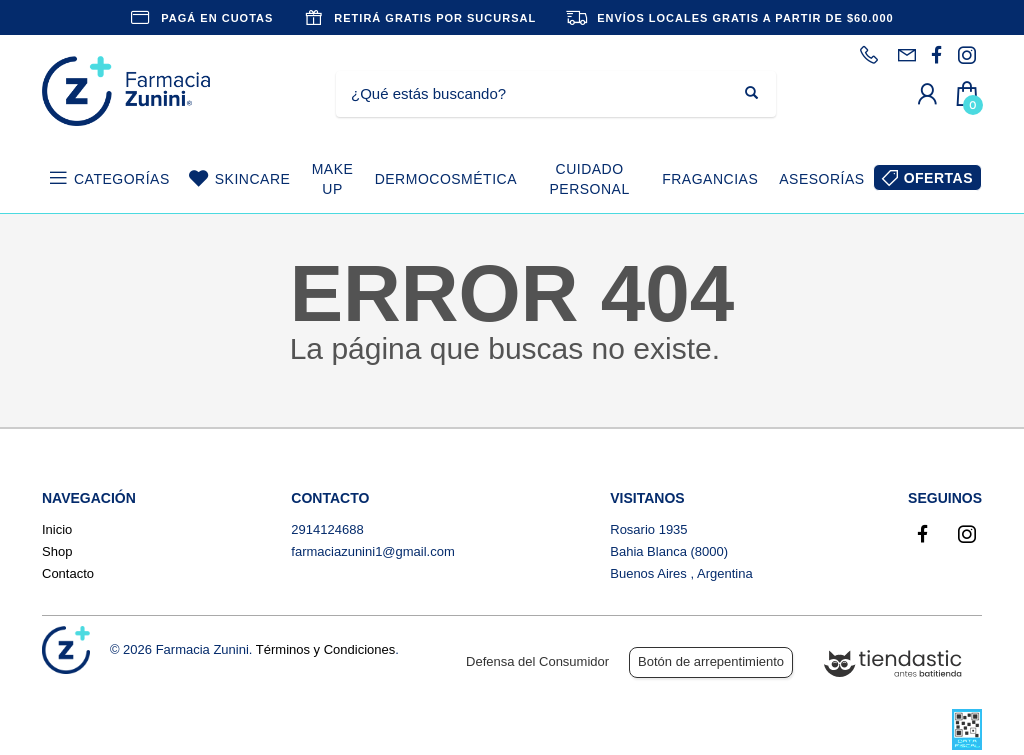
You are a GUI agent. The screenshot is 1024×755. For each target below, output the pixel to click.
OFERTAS (938, 178)
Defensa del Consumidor (537, 661)
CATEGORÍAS (122, 179)
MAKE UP (333, 179)
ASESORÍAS (821, 179)
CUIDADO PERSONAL (589, 179)
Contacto (68, 573)
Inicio (57, 529)
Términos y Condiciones (325, 649)
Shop (57, 551)
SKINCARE (253, 179)
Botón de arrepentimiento (711, 661)
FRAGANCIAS (710, 179)
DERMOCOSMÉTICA (446, 179)
